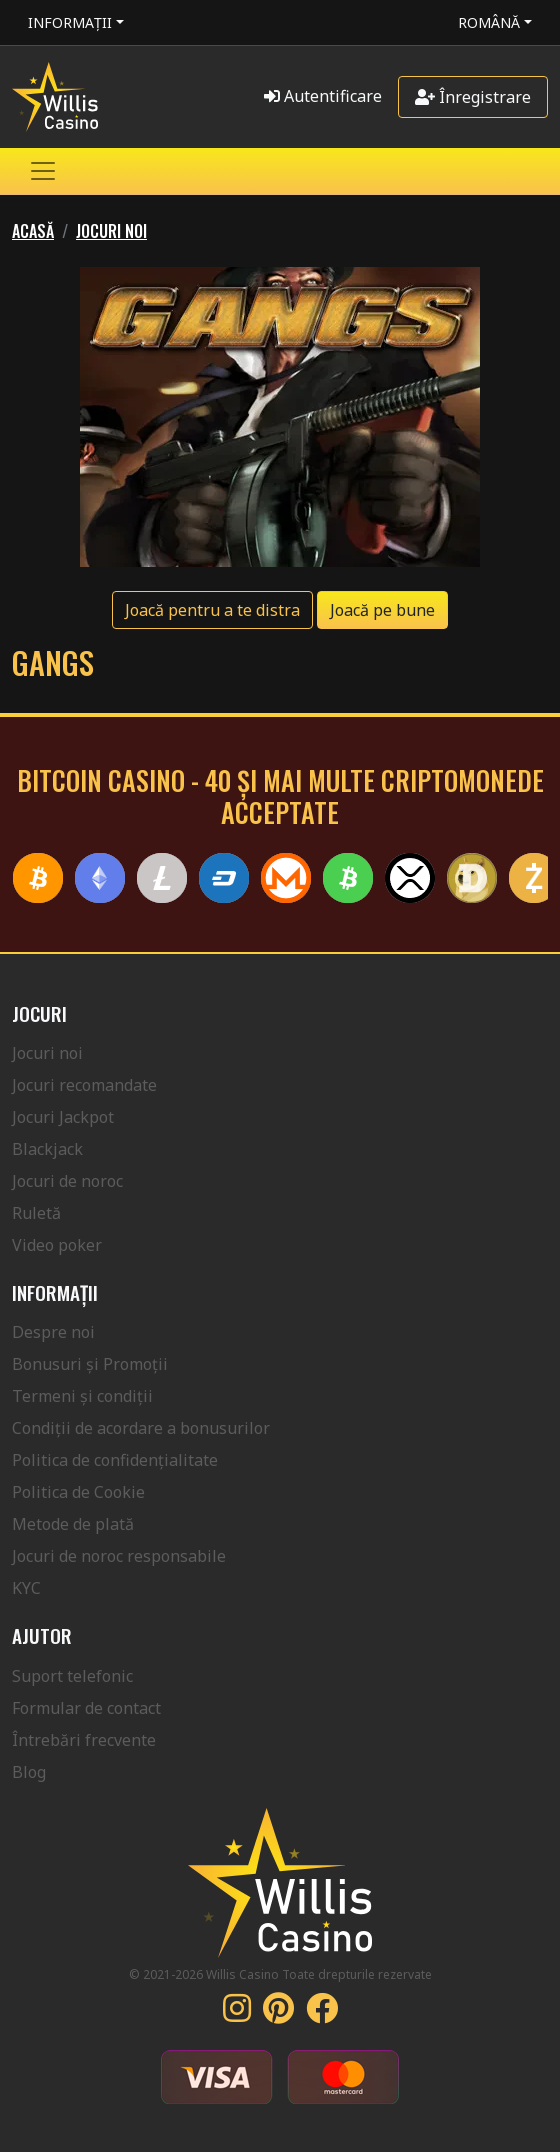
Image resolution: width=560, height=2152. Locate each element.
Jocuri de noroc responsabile (119, 1556)
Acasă (33, 231)
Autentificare (323, 96)
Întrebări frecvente (84, 1740)
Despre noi (53, 1332)
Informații (70, 22)
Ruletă (36, 1213)
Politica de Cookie (78, 1492)
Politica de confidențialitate (115, 1460)
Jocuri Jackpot (63, 1117)
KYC (26, 1588)
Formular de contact (86, 1708)
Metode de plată (73, 1524)
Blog (29, 1772)
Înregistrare (473, 97)
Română (489, 22)
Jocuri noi (111, 231)
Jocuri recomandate (84, 1085)
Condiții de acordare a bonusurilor (141, 1428)
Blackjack (47, 1149)
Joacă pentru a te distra (212, 610)
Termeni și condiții (82, 1396)
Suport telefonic (72, 1676)
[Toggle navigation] (43, 171)
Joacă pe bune (382, 610)
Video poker (57, 1245)
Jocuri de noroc (67, 1181)
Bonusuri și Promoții (90, 1364)
